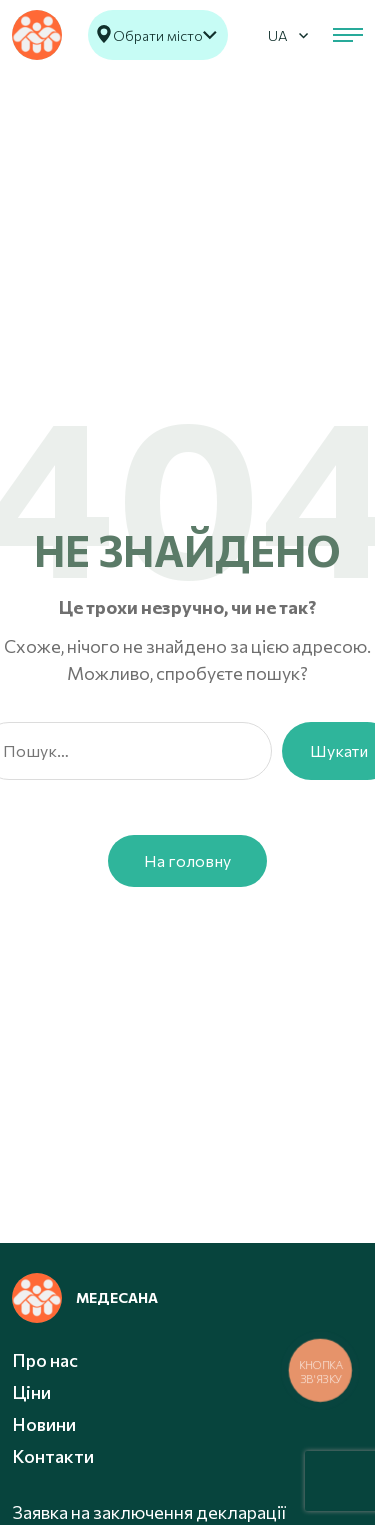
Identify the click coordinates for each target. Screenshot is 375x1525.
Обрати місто (158, 35)
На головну (187, 860)
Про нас (45, 1360)
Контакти (53, 1456)
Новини (44, 1424)
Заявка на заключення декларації (149, 1512)
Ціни (31, 1392)
